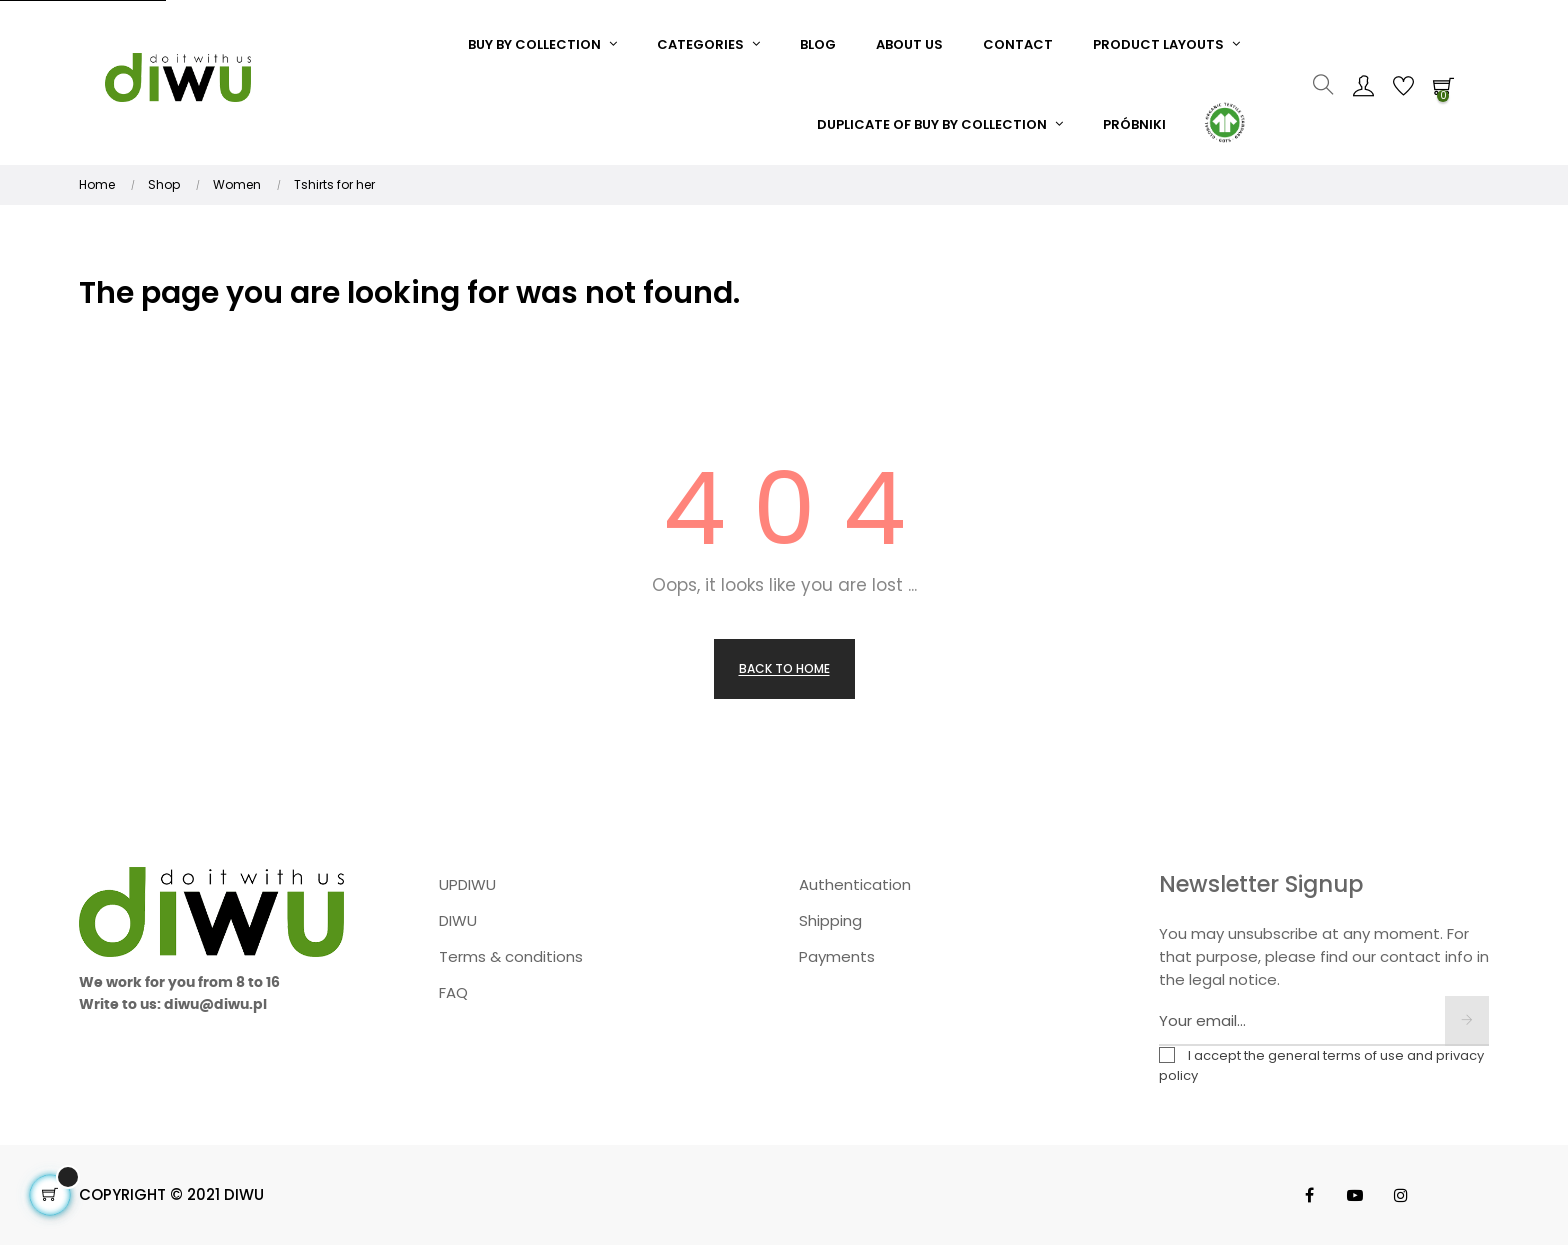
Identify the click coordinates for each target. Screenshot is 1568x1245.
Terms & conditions (511, 956)
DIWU (458, 920)
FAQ (453, 992)
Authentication (855, 884)
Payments (837, 956)
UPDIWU (467, 884)
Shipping (830, 920)
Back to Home (784, 668)
